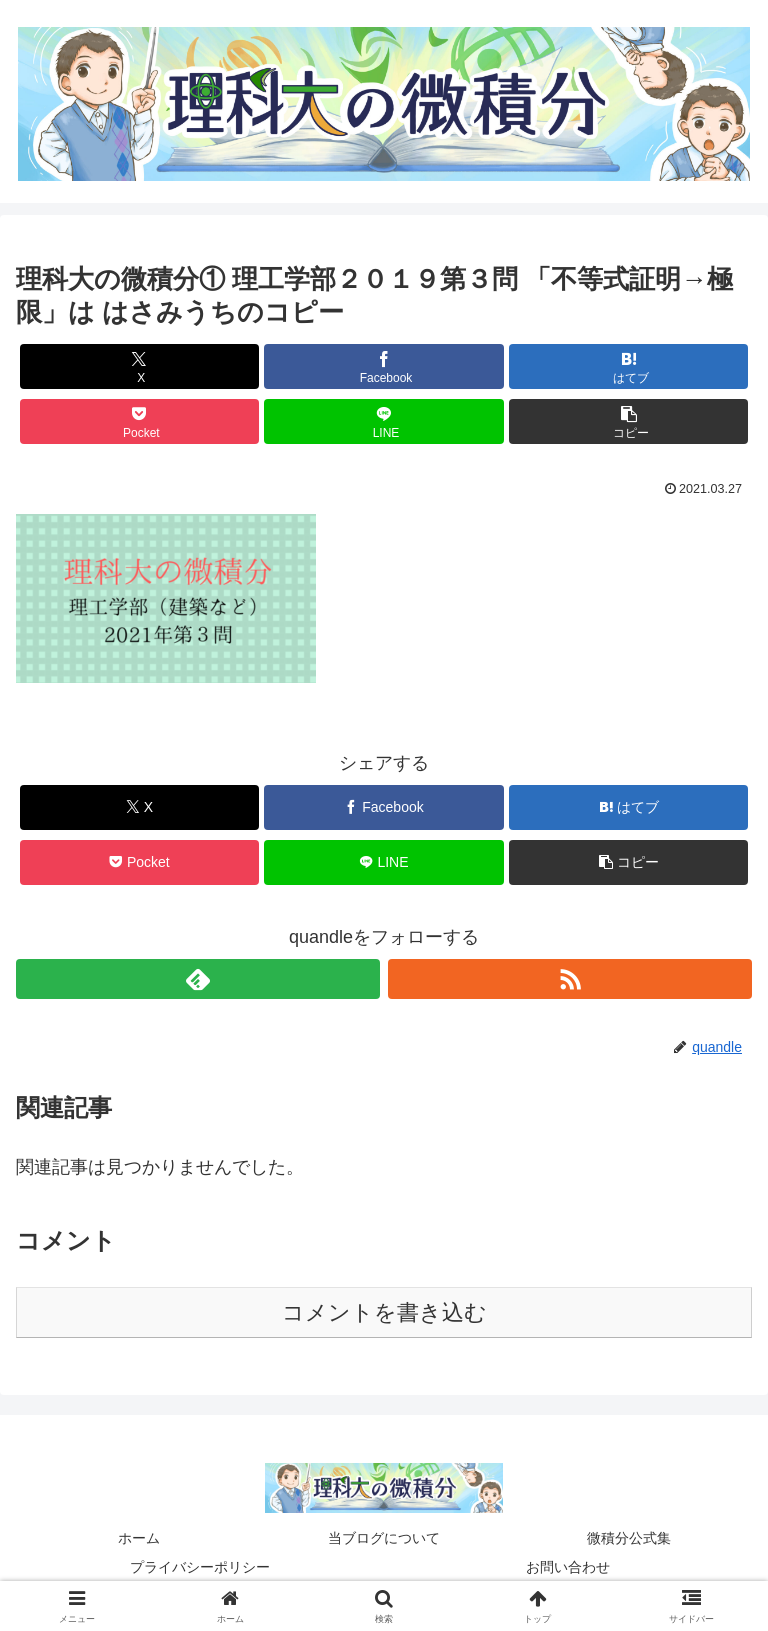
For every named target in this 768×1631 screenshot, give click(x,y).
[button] (628, 421)
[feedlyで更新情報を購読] (198, 979)
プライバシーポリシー (200, 1567)
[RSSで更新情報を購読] (570, 979)
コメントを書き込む (384, 1312)
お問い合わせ (568, 1567)
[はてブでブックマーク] (628, 366)
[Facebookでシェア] (383, 366)
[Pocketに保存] (139, 421)
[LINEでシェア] (383, 421)
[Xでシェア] (139, 366)
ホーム (139, 1538)
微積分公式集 (629, 1538)
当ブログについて (384, 1538)
